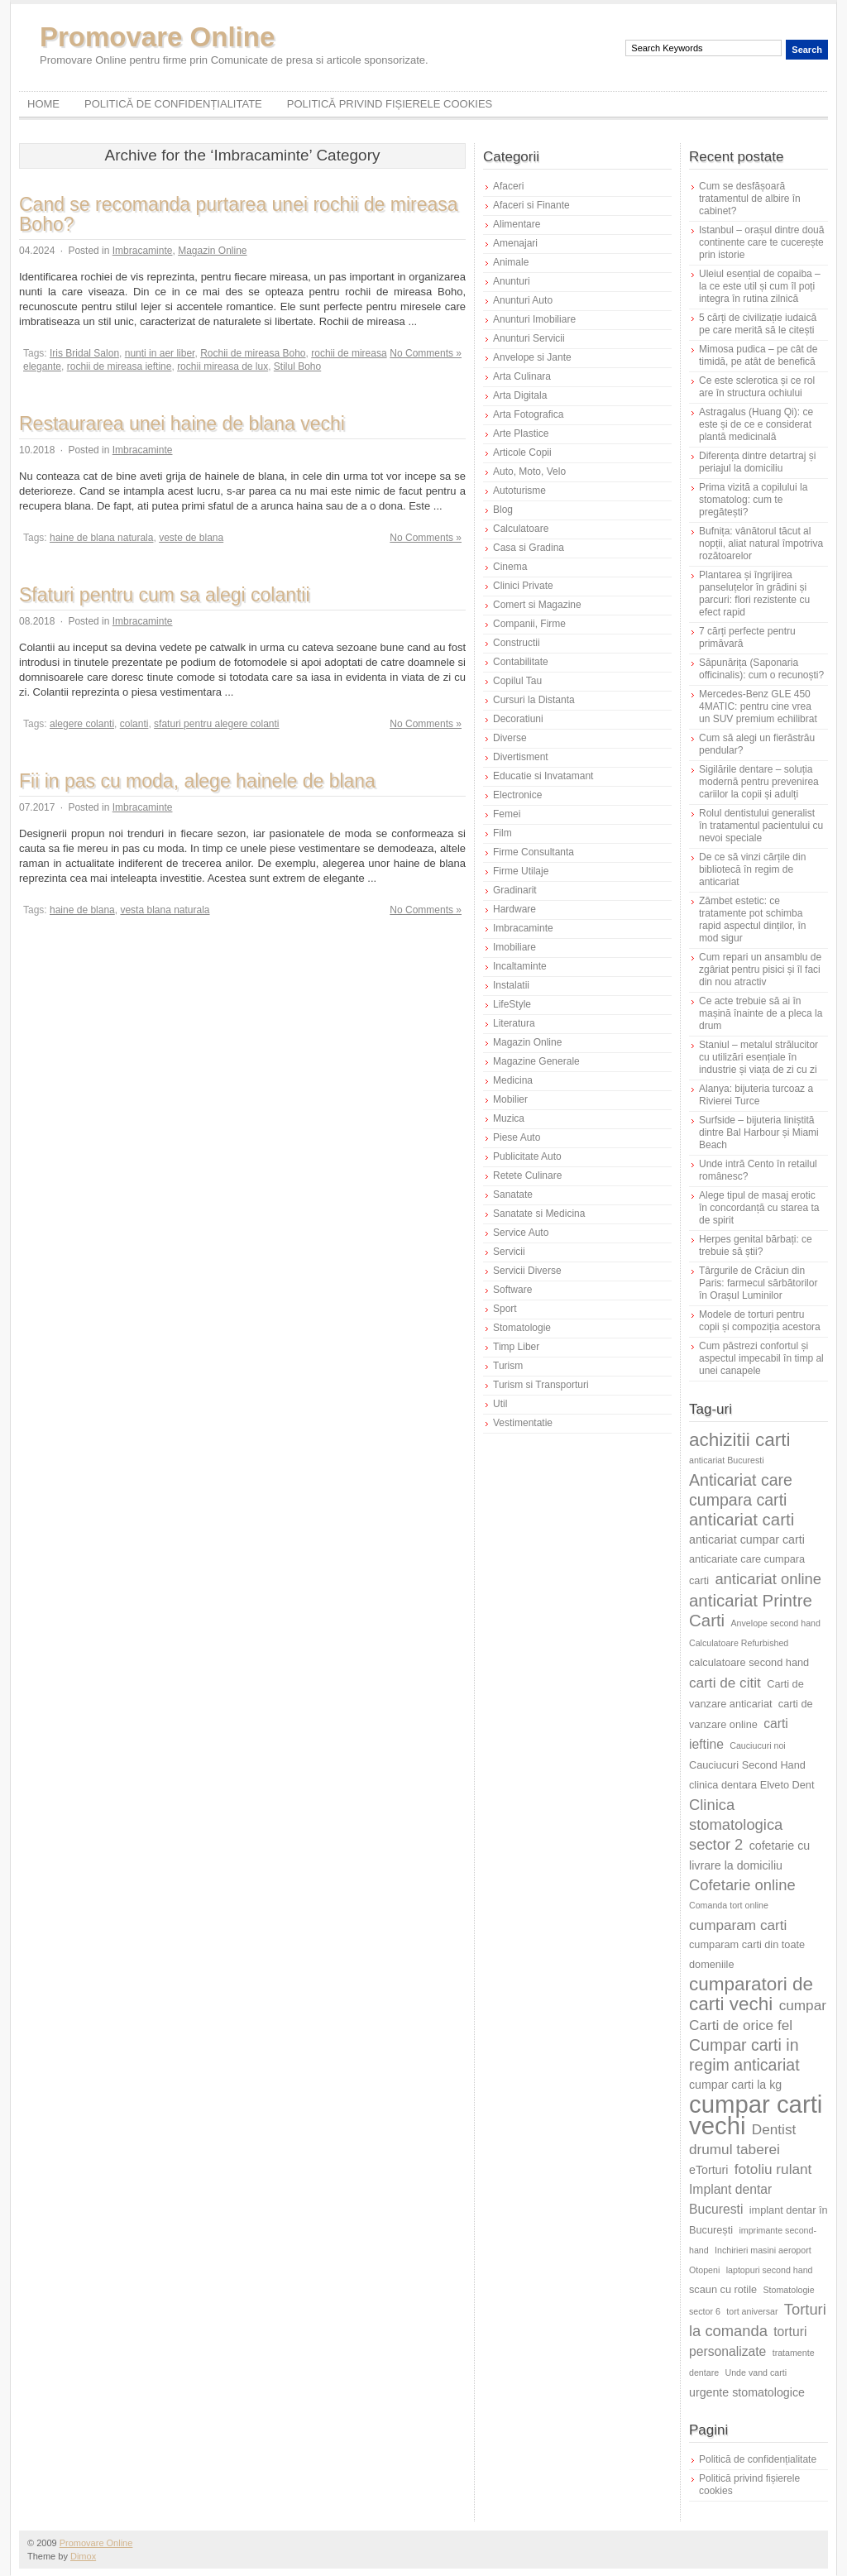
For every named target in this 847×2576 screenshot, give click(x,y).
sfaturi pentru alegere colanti (216, 724)
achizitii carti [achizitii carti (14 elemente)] (740, 1439)
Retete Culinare (527, 1175)
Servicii (509, 1251)
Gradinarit (515, 890)
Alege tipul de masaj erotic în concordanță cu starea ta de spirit (759, 1208)
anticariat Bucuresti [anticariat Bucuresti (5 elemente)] (726, 1460)
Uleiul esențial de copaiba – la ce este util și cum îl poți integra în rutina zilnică (760, 286)
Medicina (513, 1080)
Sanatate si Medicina (539, 1213)
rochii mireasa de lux (222, 366)
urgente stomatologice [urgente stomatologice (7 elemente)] (747, 2392)
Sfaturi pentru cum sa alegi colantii (164, 595)
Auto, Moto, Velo (529, 471)
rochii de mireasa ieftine (119, 366)
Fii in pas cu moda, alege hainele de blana (197, 781)
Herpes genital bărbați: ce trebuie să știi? (755, 1245)
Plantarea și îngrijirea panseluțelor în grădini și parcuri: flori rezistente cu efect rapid (754, 593)
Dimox (83, 2556)
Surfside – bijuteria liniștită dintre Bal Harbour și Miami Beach (759, 1132)
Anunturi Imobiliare (534, 319)
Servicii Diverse (527, 1270)
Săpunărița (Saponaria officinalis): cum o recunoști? (761, 669)
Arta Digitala (520, 395)
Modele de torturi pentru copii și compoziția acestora (760, 1321)
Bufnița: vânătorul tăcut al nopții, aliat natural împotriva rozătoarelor (761, 543)
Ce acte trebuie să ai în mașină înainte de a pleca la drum (760, 1013)
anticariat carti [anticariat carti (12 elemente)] (741, 1519)
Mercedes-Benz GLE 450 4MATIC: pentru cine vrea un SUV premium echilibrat (758, 706)
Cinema (510, 566)
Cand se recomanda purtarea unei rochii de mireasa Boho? (238, 214)
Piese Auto (516, 1137)
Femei (506, 814)
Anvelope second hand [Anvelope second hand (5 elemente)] (776, 1623)
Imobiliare (514, 947)
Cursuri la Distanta (534, 700)
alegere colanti (82, 724)
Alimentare (516, 224)
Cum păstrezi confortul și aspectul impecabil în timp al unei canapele (761, 1358)
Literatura (514, 1023)
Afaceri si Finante (531, 205)
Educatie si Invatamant (543, 776)
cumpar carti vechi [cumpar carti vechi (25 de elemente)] (755, 2114)
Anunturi (511, 281)
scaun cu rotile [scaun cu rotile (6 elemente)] (723, 2289)
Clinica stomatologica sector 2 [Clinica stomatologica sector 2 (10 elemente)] (735, 1824)
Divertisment (520, 757)
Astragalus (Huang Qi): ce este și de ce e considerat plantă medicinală (756, 424)
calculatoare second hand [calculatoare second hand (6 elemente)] (749, 1662)
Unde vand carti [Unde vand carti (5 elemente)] (756, 2372)
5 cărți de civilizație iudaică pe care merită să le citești (757, 324)
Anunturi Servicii (529, 338)
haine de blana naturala (101, 537)
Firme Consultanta (533, 852)
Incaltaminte (520, 966)
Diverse (510, 738)
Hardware (514, 909)
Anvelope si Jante (532, 357)
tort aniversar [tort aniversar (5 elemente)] (752, 2311)
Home (43, 104)
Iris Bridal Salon (84, 353)
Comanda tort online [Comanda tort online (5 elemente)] (728, 1905)
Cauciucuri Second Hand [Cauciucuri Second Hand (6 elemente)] (747, 1765)
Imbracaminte (142, 250)
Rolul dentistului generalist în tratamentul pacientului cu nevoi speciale (761, 825)
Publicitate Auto (527, 1156)
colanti (134, 724)
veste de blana (191, 537)
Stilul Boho (297, 366)
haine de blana (82, 910)
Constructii (516, 643)
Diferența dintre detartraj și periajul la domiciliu (757, 462)
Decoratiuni (518, 719)
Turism (508, 1366)
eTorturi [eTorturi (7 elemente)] (708, 2169)
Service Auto (520, 1232)
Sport (505, 1308)
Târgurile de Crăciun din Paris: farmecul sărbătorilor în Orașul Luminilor (758, 1283)
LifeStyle (512, 1004)
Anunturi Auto (523, 300)
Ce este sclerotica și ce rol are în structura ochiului (757, 387)
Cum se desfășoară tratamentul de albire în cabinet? (750, 198)
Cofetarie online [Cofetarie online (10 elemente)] (742, 1885)
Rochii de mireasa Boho (252, 353)
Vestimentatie (523, 1423)
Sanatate (513, 1194)
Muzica (508, 1118)
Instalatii (511, 985)
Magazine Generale (536, 1061)
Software (512, 1289)
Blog (503, 509)
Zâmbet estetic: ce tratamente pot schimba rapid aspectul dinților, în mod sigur (752, 919)
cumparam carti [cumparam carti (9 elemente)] (738, 1925)
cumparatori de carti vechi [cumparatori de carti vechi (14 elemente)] (751, 1994)
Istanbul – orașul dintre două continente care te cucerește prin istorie (761, 242)
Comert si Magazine (537, 604)
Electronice (517, 795)
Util (500, 1404)
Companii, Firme (529, 624)
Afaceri (508, 186)
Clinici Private (523, 585)
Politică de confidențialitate (173, 104)
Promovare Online (157, 37)
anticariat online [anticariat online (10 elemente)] (768, 1578)
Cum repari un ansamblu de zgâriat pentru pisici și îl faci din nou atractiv (760, 969)
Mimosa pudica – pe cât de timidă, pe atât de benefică (758, 355)
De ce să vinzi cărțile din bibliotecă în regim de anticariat (752, 869)
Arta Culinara (522, 376)
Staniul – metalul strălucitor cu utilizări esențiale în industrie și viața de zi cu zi (758, 1057)
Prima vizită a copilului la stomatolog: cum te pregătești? (753, 499)
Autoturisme (519, 490)
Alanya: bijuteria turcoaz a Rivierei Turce (756, 1095)
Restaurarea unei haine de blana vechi (182, 423)
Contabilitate (520, 662)
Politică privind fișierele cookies (390, 104)
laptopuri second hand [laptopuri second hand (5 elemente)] (769, 2270)
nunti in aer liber (160, 353)
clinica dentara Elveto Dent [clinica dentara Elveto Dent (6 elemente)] (751, 1785)
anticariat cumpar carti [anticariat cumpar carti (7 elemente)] (747, 1539)
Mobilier (510, 1099)
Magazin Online (212, 250)
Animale (511, 262)
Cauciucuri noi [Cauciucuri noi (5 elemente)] (758, 1745)
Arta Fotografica (528, 414)
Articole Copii (522, 452)
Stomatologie (522, 1327)
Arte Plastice (520, 433)
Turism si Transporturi (541, 1385)
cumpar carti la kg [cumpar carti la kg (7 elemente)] (735, 2084)
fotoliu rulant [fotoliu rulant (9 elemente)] (773, 2169)
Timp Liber (516, 1347)
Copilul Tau (517, 681)
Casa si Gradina (528, 547)
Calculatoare (520, 528)
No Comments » (426, 353)
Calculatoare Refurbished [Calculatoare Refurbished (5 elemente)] (738, 1643)
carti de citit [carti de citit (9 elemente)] (725, 1682)
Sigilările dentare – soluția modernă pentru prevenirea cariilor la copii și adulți (759, 782)
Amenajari (515, 243)
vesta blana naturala (164, 910)
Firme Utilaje (520, 871)
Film (502, 833)
